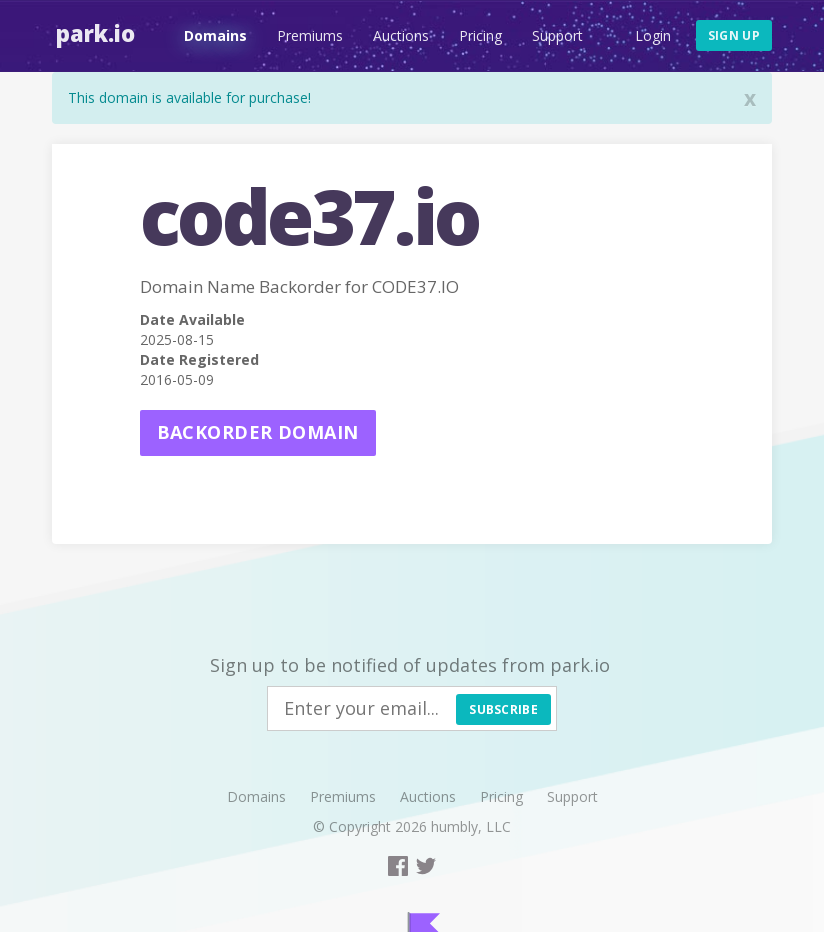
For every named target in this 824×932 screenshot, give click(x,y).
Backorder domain (258, 432)
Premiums (306, 35)
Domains (211, 35)
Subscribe (503, 709)
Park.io (91, 33)
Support (553, 35)
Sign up (734, 35)
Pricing (476, 35)
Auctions (397, 35)
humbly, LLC (471, 826)
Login (653, 35)
